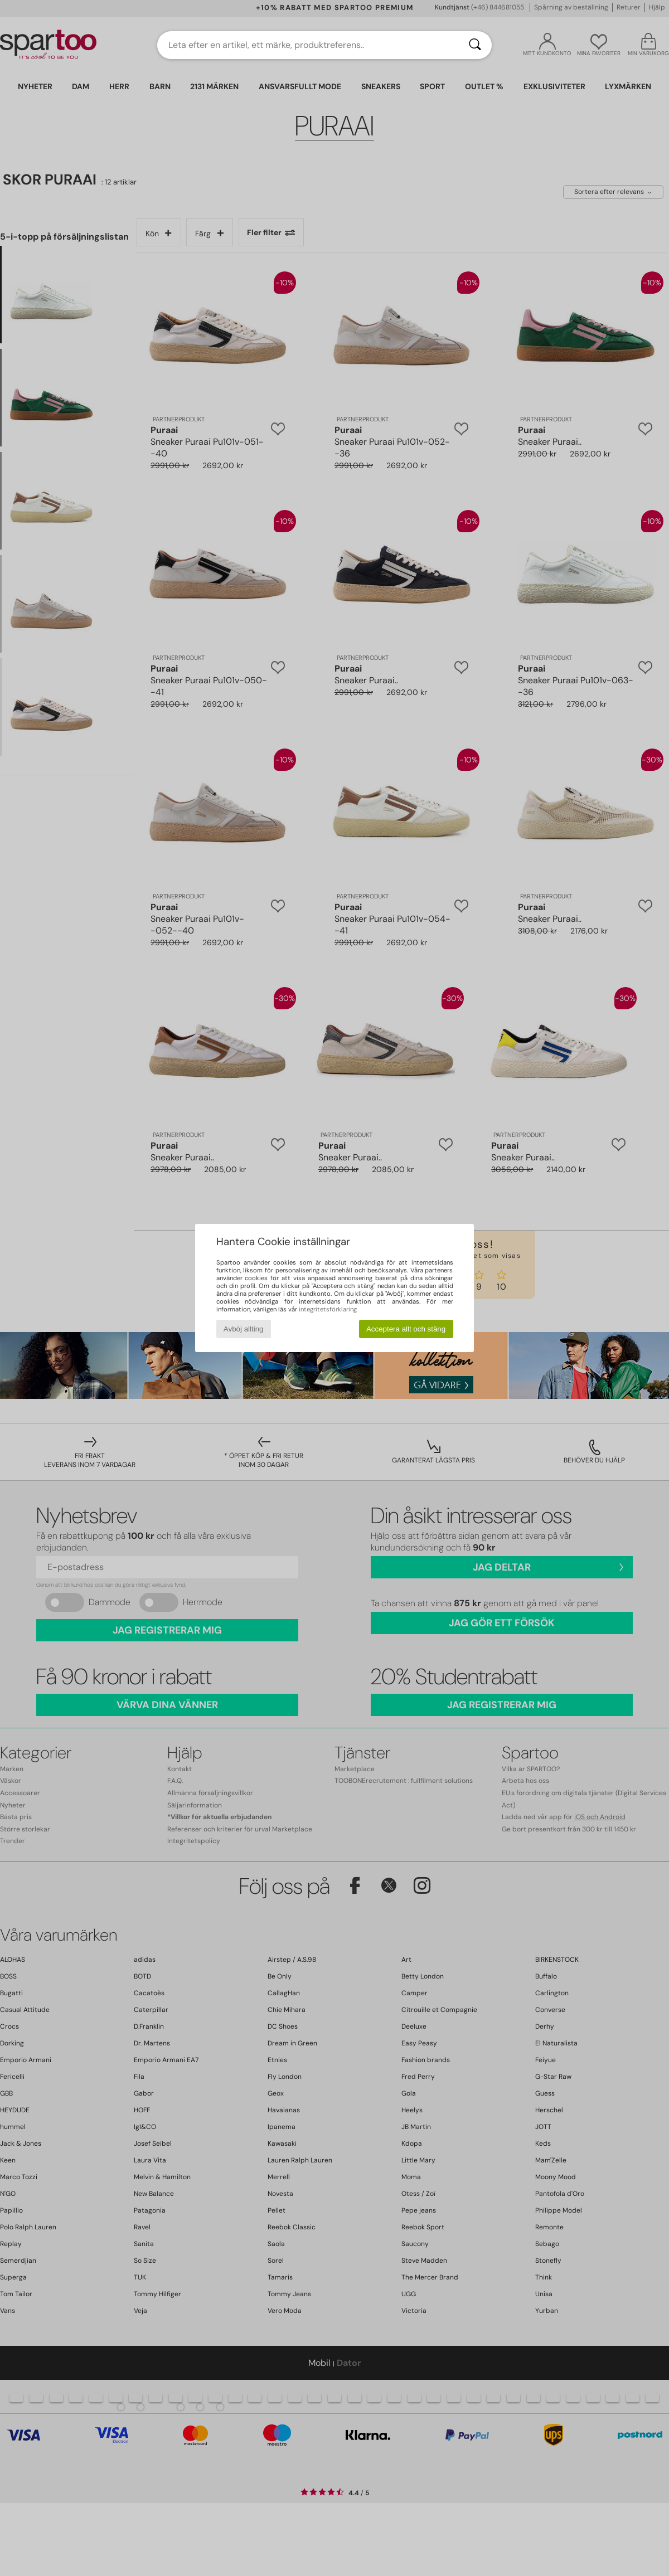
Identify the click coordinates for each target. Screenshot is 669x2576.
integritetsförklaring (328, 1309)
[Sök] (475, 45)
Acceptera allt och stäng (405, 1329)
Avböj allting (244, 1329)
